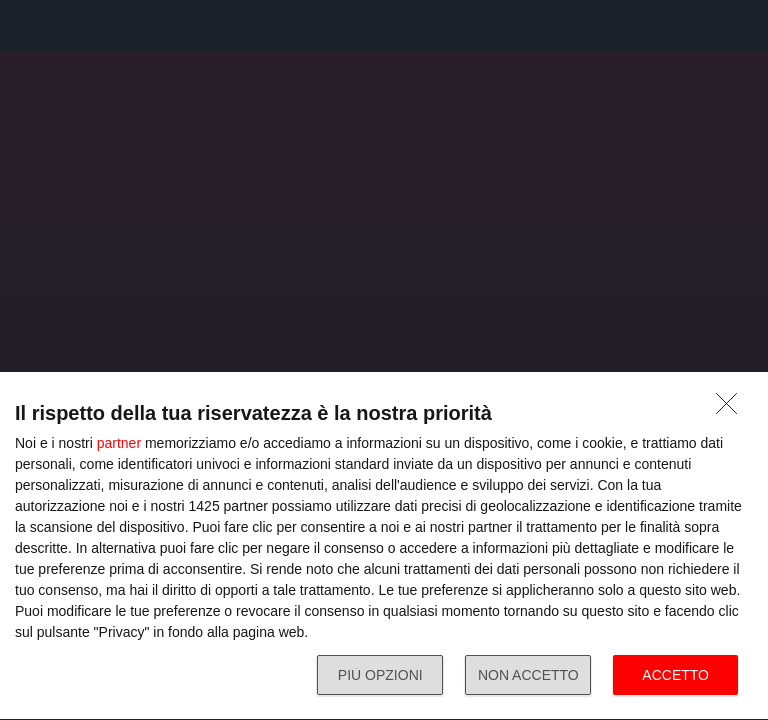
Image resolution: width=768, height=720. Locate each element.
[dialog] (384, 546)
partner (119, 443)
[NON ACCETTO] (732, 409)
